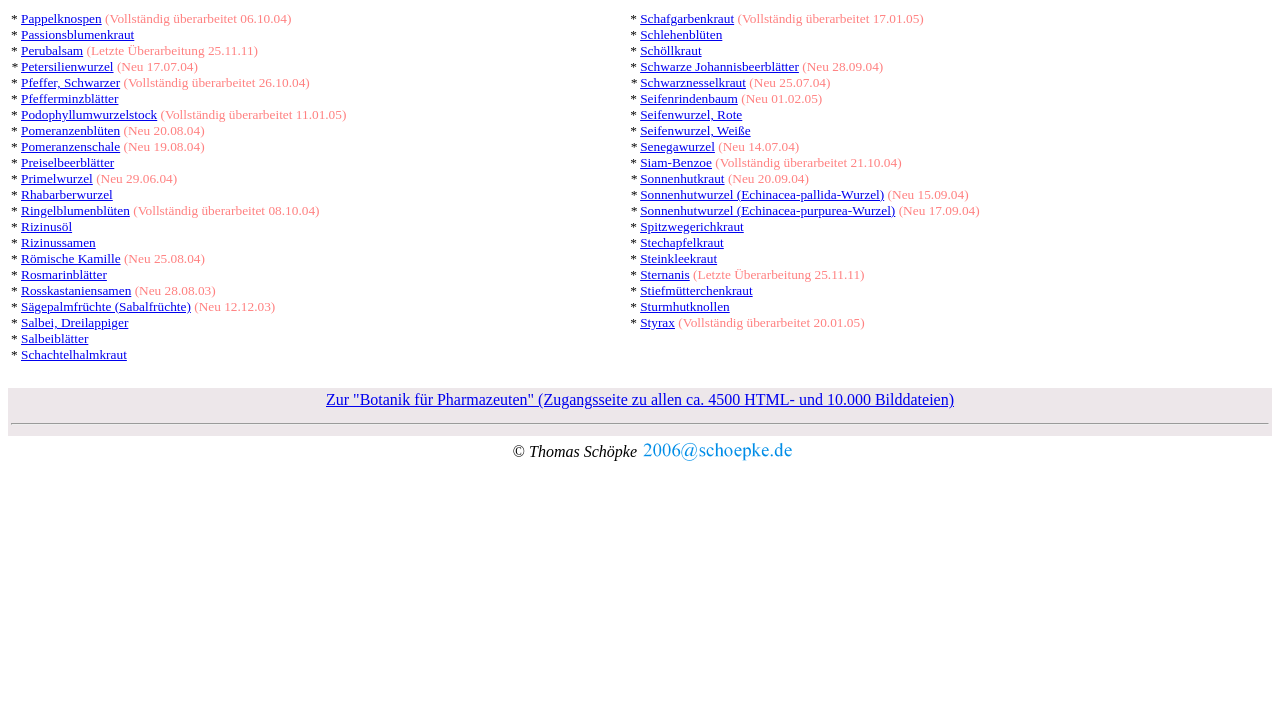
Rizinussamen (58, 242)
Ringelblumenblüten (75, 210)
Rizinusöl (46, 226)
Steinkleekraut (678, 258)
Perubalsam (52, 50)
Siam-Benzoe (676, 162)
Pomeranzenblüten (70, 130)
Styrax (657, 322)
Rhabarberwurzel (67, 194)
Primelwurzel (57, 178)
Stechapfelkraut (682, 242)
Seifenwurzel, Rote (691, 114)
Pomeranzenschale (70, 146)
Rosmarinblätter (64, 274)
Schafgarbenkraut (687, 18)
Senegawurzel (677, 146)
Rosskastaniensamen (76, 290)
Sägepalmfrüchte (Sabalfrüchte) (106, 306)
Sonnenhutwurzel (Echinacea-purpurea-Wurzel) (767, 210)
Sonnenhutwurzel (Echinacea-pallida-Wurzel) (762, 194)
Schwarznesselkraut (693, 82)
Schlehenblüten (681, 34)
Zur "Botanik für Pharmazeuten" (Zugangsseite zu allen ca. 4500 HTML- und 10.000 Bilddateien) (640, 399)
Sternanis (665, 274)
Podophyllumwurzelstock (89, 114)
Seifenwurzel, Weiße (695, 130)
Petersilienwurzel (67, 66)
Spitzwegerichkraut (692, 226)
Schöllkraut (670, 50)
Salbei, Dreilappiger (74, 322)
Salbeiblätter (54, 338)
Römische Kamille (71, 258)
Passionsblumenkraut (77, 34)
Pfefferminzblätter (69, 98)
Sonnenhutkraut (682, 178)
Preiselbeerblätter (67, 162)
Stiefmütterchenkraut (696, 290)
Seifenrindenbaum (689, 98)
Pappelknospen (61, 18)
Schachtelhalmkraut (74, 354)
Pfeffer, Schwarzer (70, 82)
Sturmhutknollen (685, 306)
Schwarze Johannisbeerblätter (719, 66)
